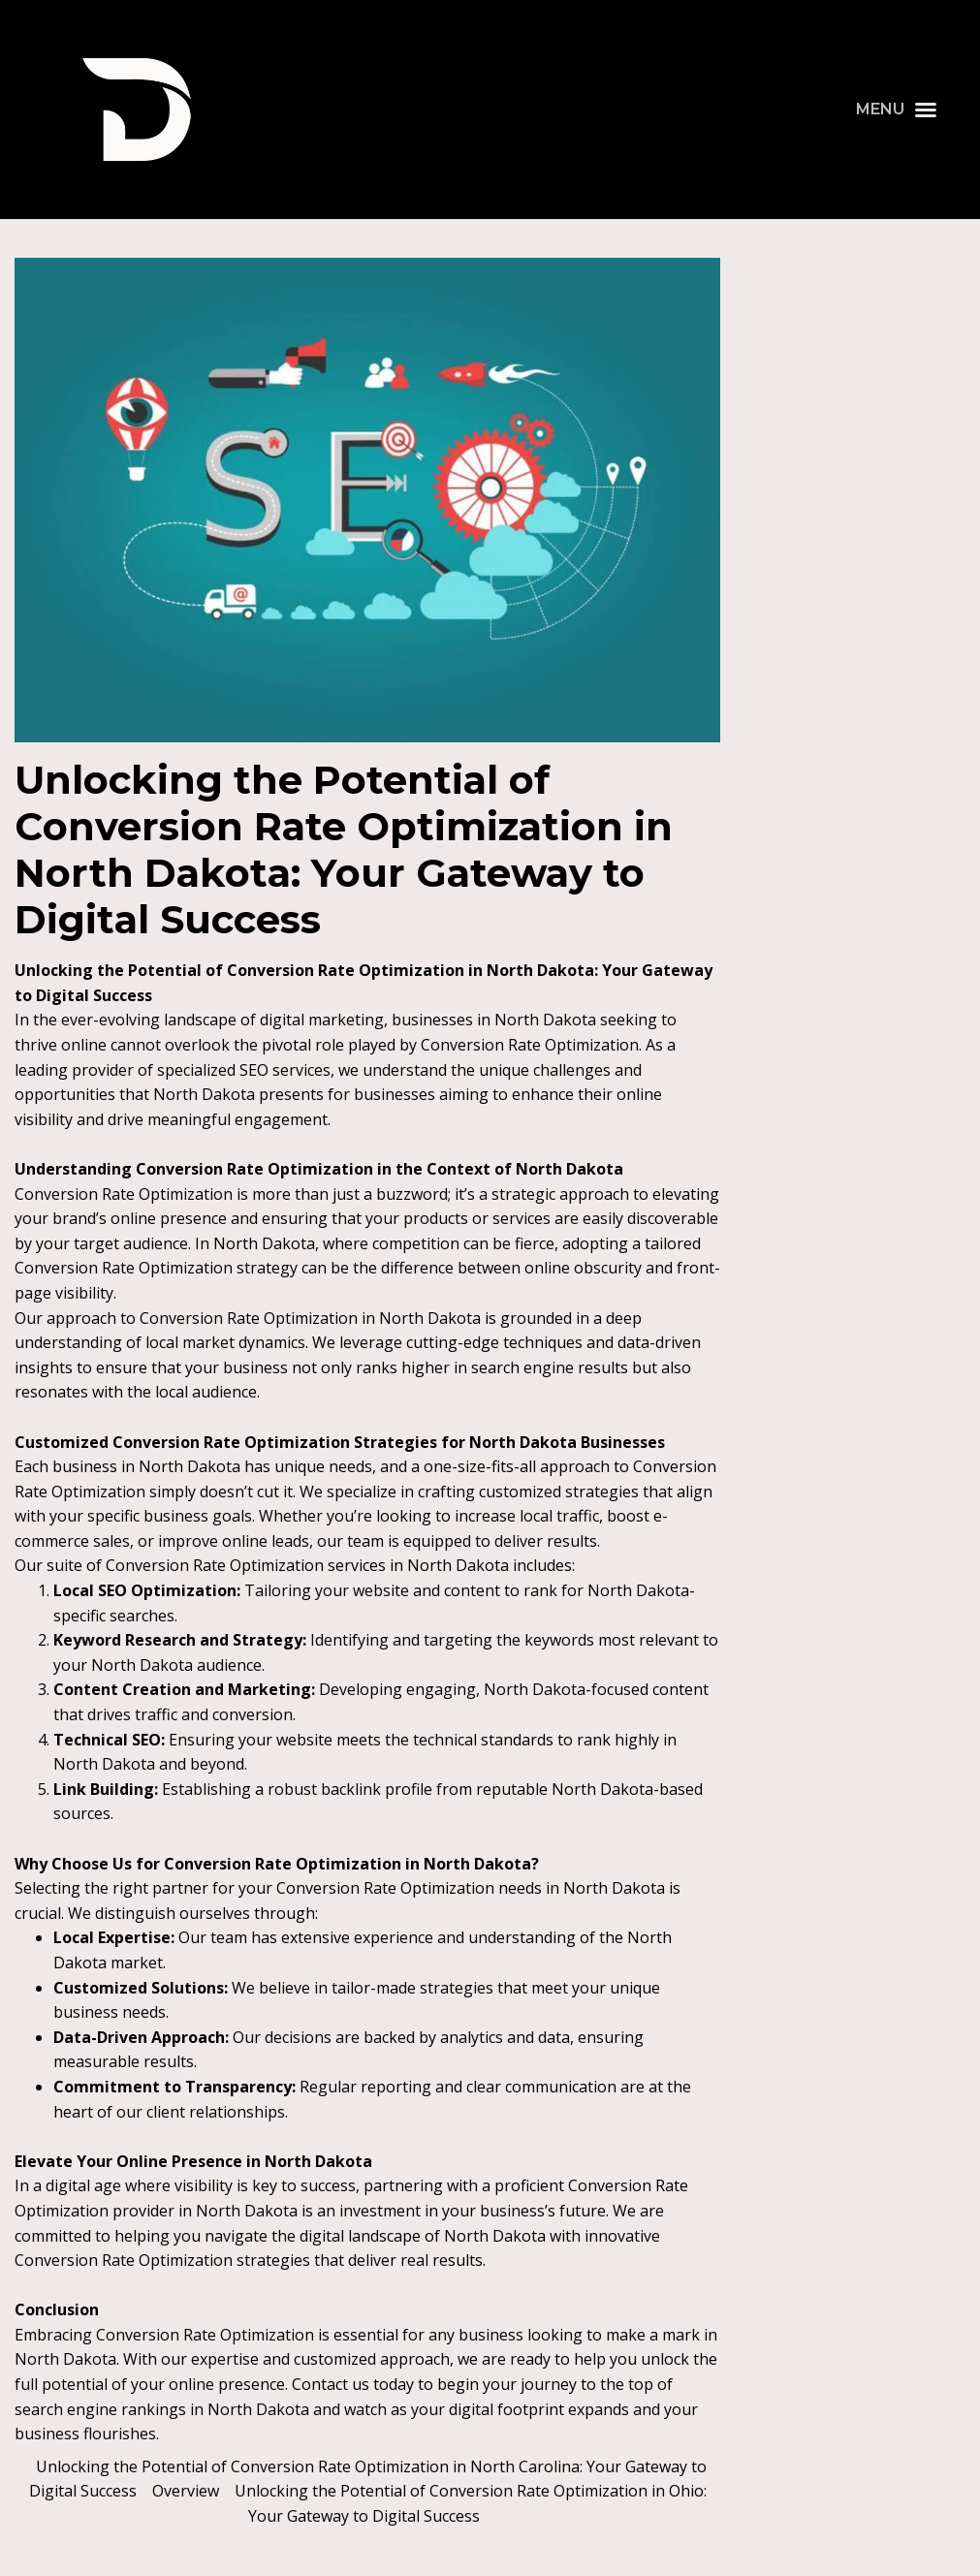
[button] (896, 109)
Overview (185, 2490)
